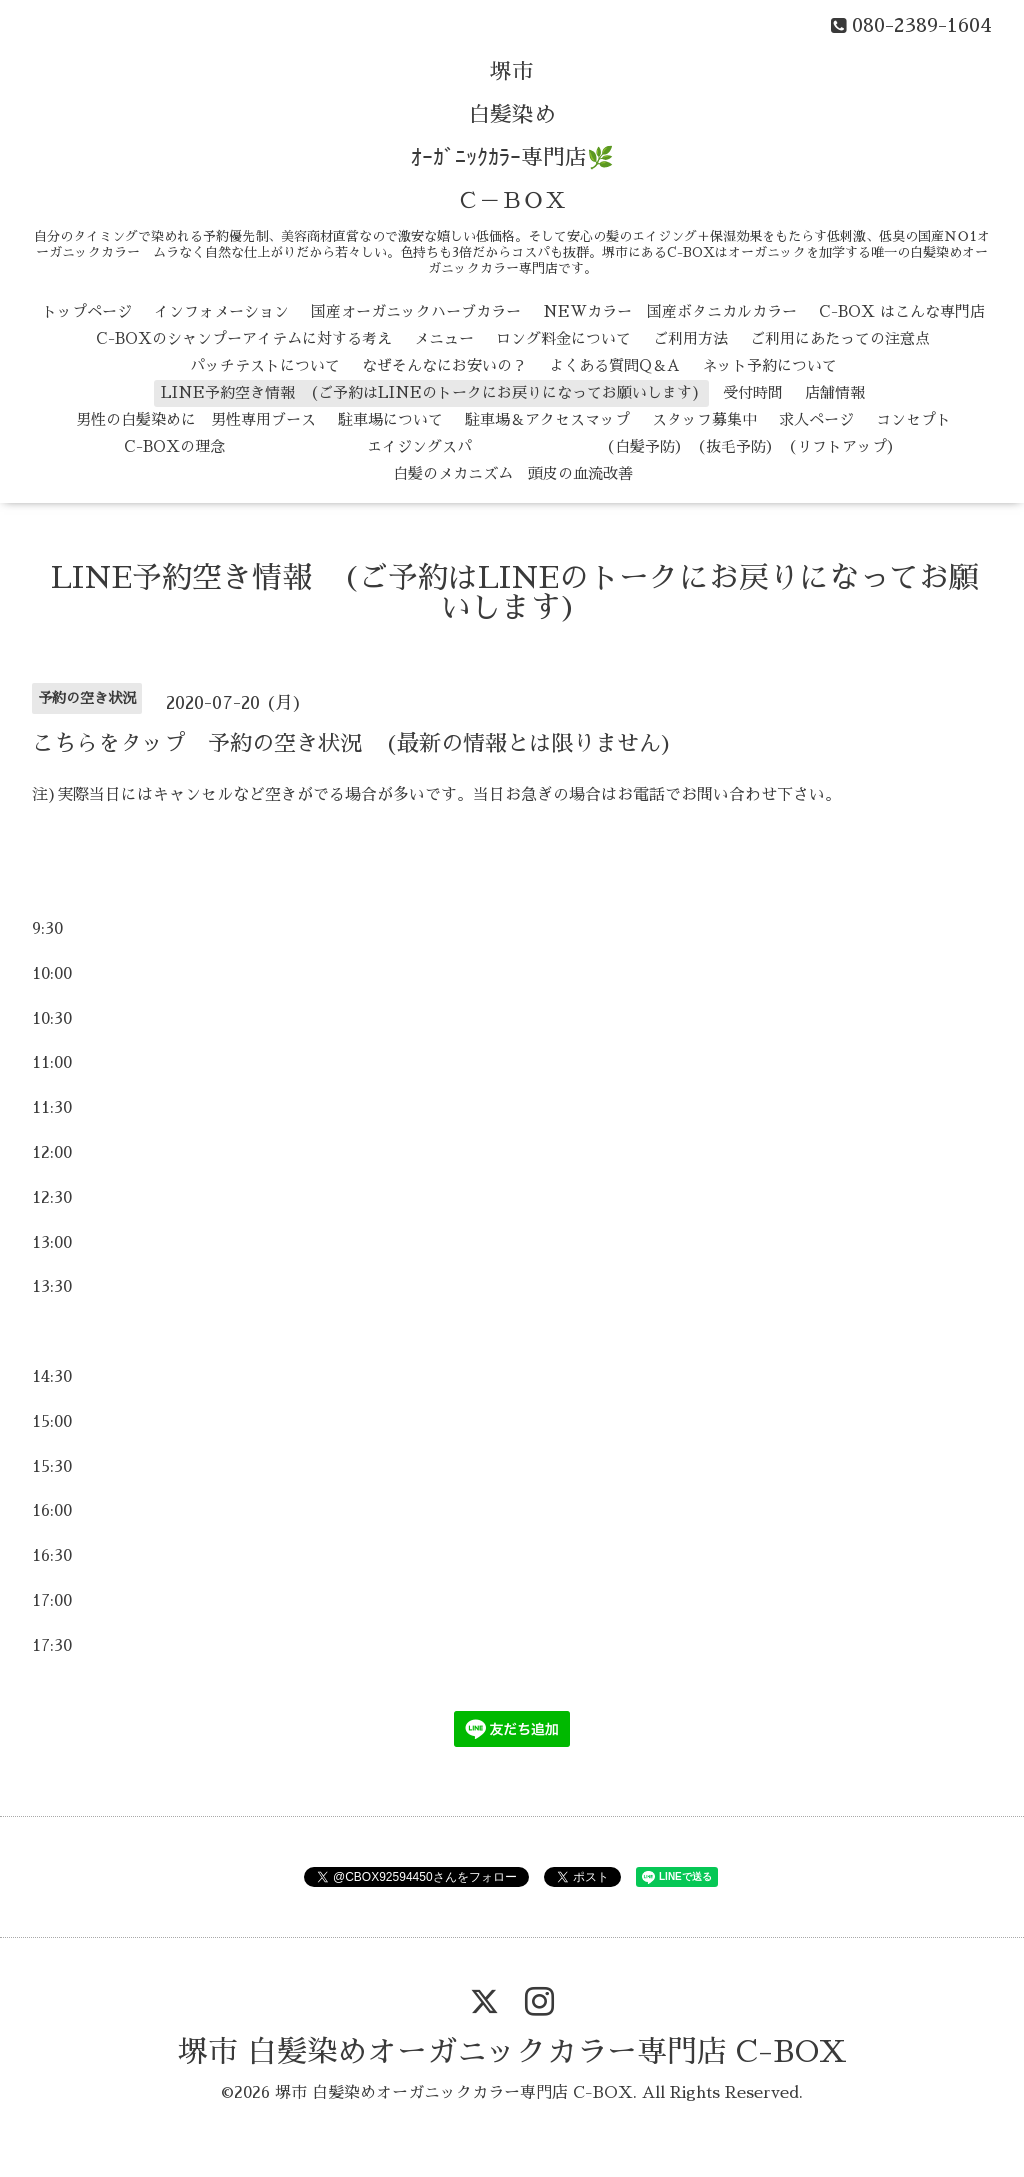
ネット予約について (769, 365)
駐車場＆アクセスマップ (547, 419)
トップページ (87, 311)
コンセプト (913, 419)
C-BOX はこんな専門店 (902, 311)
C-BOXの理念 (174, 446)
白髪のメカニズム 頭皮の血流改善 (513, 473)
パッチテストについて (265, 365)
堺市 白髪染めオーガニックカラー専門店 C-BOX (512, 2052)
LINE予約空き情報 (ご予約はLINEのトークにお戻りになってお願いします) (431, 392)
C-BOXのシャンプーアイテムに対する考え (244, 338)
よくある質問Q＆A (614, 365)
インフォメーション (221, 311)
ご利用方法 (690, 338)
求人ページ (816, 419)
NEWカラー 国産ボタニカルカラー (670, 311)
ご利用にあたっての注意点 (840, 338)
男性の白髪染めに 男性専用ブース (196, 419)
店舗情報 (835, 392)
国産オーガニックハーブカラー (416, 311)
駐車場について (390, 419)
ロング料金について (563, 338)
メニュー (444, 338)
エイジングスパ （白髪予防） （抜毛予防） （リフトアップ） (574, 446)
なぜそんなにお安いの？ (444, 365)
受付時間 (753, 392)
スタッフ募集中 (704, 419)
